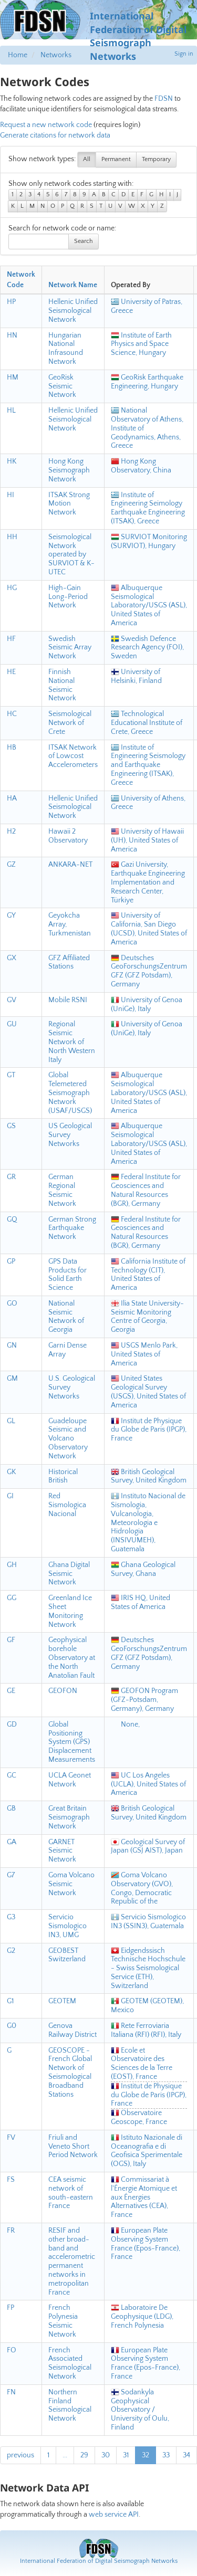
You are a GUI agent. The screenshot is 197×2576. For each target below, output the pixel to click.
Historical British (63, 1476)
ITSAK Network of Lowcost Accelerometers (73, 756)
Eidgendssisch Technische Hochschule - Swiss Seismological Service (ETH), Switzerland (148, 1968)
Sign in (183, 53)
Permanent (116, 159)
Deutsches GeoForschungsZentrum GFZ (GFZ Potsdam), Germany (149, 971)
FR (11, 2230)
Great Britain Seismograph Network (69, 1817)
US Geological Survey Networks (70, 1135)
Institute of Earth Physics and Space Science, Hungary (141, 344)
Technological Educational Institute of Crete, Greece (146, 723)
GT (11, 1075)
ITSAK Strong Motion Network (69, 504)
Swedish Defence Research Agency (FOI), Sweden (147, 648)
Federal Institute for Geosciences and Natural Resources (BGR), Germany (146, 1190)
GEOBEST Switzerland (67, 1955)
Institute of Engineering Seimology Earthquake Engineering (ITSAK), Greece (148, 508)
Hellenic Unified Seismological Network (73, 311)
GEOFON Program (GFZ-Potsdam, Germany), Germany (144, 1700)
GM (12, 1378)
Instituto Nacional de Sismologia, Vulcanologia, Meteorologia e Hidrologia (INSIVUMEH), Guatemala (148, 1522)
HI (10, 495)
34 (186, 2455)
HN (12, 335)
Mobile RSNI (67, 1000)
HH (12, 537)
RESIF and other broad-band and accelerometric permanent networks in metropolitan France (71, 2261)
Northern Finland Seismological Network (69, 2405)
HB (11, 747)
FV (11, 2137)
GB (11, 1808)
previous (20, 2455)
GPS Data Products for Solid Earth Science (67, 1274)
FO (11, 2350)
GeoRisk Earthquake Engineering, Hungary (147, 382)
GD (12, 1724)
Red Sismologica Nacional (67, 1505)
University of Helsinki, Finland (136, 676)
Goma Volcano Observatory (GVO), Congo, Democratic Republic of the (142, 1888)
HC (12, 714)
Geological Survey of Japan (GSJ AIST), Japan (148, 1846)
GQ (12, 1219)
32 (145, 2455)
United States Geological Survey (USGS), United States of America (148, 1391)
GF (11, 1640)
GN (12, 1345)
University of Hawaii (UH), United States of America (147, 840)
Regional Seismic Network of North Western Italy (71, 1042)
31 (126, 2455)
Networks (55, 55)
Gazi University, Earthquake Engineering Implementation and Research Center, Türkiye (148, 882)
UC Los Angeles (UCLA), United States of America (148, 1784)
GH (12, 1565)
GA (11, 1842)
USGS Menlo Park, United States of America (144, 1354)
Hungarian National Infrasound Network (65, 348)
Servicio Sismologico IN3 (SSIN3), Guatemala (148, 1921)
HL (11, 410)
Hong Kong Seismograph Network (69, 470)
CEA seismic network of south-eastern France (70, 2192)
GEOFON (62, 1691)
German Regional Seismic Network (62, 1190)
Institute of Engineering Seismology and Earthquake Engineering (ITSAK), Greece (148, 765)
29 (84, 2455)
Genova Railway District (72, 2030)
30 (105, 2455)
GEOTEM (62, 2001)
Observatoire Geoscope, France (139, 2117)
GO (12, 1303)
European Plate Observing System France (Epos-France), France (145, 2243)
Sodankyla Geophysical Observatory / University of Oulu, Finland (140, 2410)
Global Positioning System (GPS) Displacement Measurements (71, 1742)
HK (11, 461)
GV (11, 1000)
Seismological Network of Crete (69, 723)
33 (166, 2455)
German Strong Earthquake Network (72, 1228)
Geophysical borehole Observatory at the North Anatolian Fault (71, 1657)
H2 (11, 831)
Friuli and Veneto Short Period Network (73, 2146)
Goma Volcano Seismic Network (71, 1884)
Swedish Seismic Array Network (69, 648)
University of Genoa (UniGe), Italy (146, 1004)
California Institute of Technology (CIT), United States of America (148, 1274)
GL (11, 1421)
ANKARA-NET (70, 864)
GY (11, 915)
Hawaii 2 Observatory (68, 836)
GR (11, 1177)
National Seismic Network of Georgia (66, 1316)
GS (11, 1126)
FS (11, 2179)
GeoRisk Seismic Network (62, 386)
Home (17, 55)
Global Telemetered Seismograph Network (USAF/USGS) (70, 1092)
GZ (11, 864)
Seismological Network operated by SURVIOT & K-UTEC (71, 554)
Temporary (156, 159)
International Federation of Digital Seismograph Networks (99, 2561)
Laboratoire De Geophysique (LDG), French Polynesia (142, 2317)
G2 (11, 1951)
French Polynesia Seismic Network (63, 2321)
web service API (114, 2514)
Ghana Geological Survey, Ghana (143, 1569)
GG (11, 1598)
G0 (11, 2026)
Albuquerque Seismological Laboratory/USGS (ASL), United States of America (149, 605)
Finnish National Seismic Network (62, 685)
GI (10, 1496)
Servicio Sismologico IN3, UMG (67, 1926)
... (65, 2455)
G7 (11, 1875)
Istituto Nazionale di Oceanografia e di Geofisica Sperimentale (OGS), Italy (146, 2150)
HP (11, 302)
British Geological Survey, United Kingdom (148, 1476)
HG (12, 588)
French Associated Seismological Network (69, 2363)
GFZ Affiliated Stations (69, 962)
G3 (11, 1917)
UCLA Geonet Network (69, 1780)
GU (12, 1024)
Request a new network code (46, 125)
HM (12, 377)
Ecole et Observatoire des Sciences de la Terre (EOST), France (141, 2063)
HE (11, 672)
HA (12, 798)
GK (11, 1472)
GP (11, 1261)
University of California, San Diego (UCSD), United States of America (149, 928)
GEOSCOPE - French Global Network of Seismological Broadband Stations (70, 2072)
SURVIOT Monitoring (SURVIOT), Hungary (149, 541)
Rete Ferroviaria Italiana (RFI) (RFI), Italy (146, 2030)
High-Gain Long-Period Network (68, 597)
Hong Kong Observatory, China (141, 466)
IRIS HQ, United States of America (140, 1602)
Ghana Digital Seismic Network (69, 1574)
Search (83, 241)
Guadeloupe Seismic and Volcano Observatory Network (68, 1438)
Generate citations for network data (55, 135)
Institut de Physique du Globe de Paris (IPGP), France (148, 1430)
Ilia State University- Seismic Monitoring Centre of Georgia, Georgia (147, 1316)
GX (11, 958)
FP (10, 2308)
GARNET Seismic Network (62, 1851)
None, (125, 1724)
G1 (10, 2001)
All (86, 159)
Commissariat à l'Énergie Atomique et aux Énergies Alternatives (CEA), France (144, 2197)
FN (11, 2392)
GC (11, 1775)
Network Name (72, 285)
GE (11, 1691)
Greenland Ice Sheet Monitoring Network (70, 1611)
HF (11, 639)
